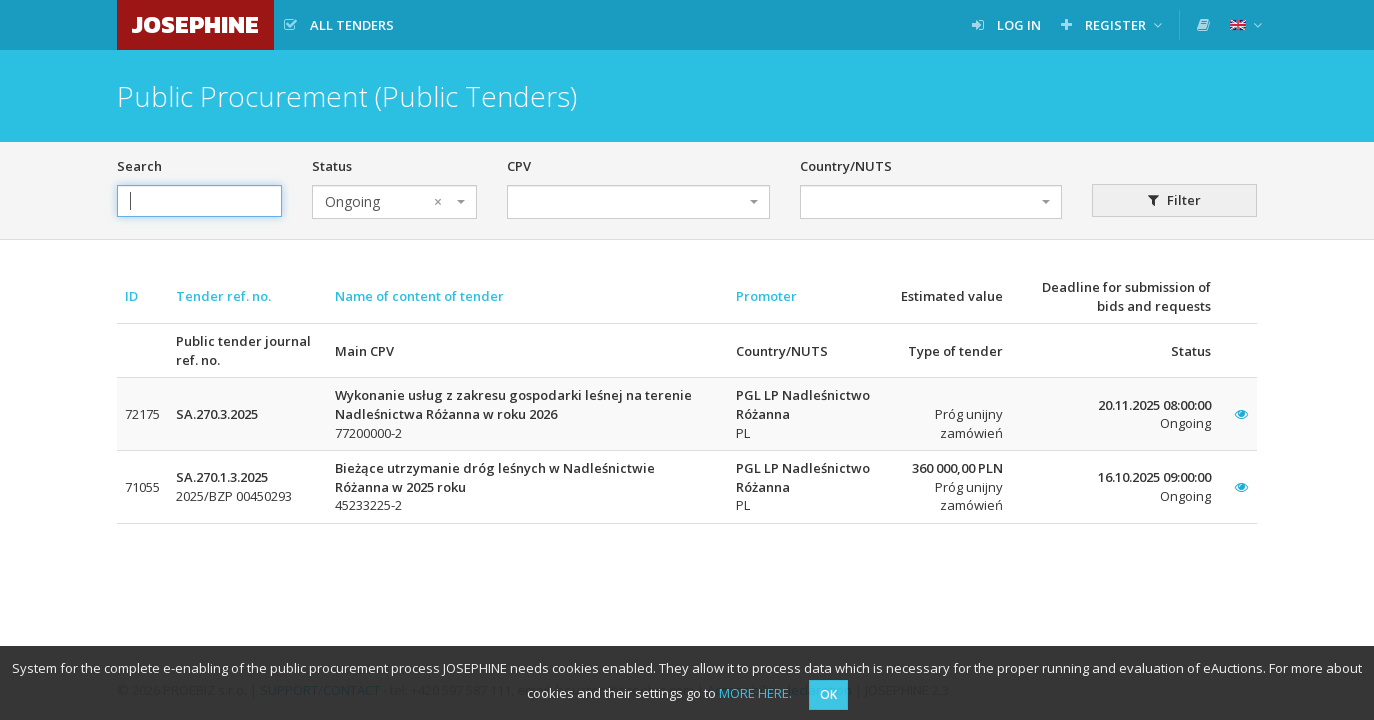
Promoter (766, 296)
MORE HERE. (755, 693)
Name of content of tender (419, 296)
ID (131, 296)
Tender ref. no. (223, 296)
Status (332, 166)
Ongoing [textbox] (383, 202)
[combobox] (394, 202)
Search (139, 166)
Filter (1174, 200)
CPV (519, 166)
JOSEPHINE (195, 24)
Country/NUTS (846, 166)
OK (828, 694)
